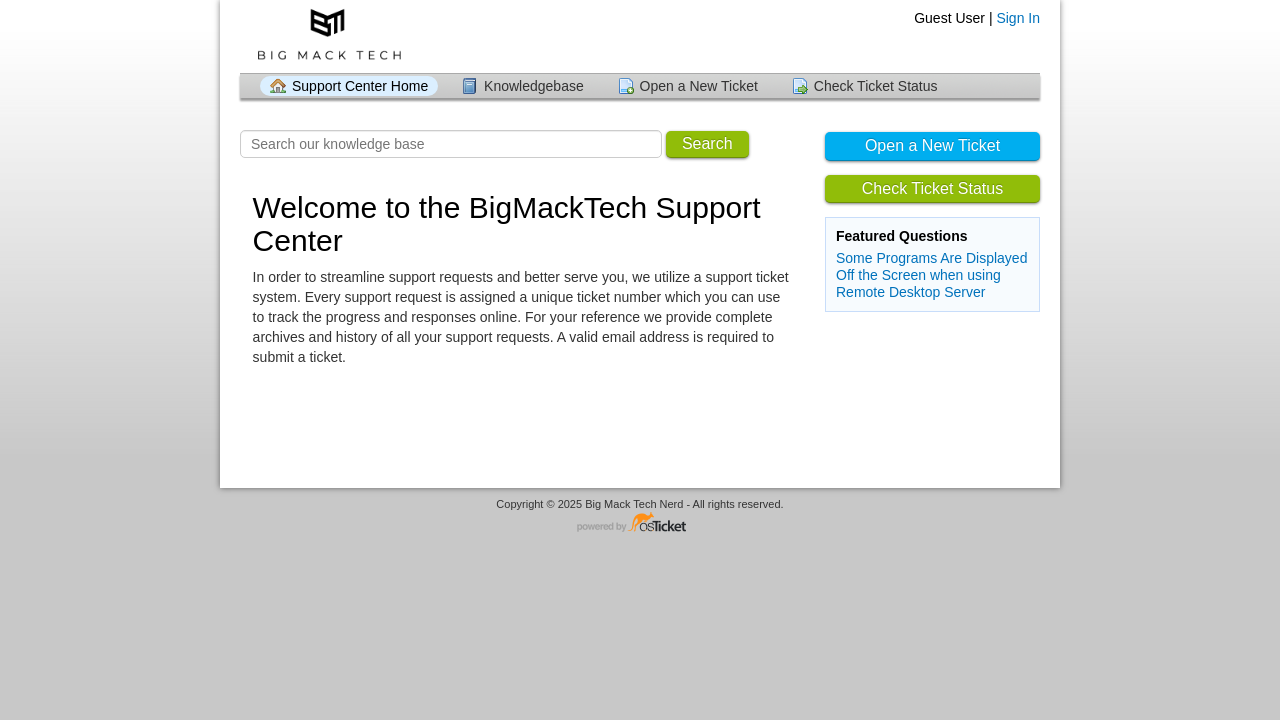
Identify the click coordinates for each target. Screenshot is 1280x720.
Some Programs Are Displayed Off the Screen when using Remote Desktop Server (931, 275)
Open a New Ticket (699, 86)
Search (707, 143)
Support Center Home (360, 86)
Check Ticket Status (876, 86)
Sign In (1018, 18)
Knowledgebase (534, 86)
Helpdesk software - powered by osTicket (640, 523)
